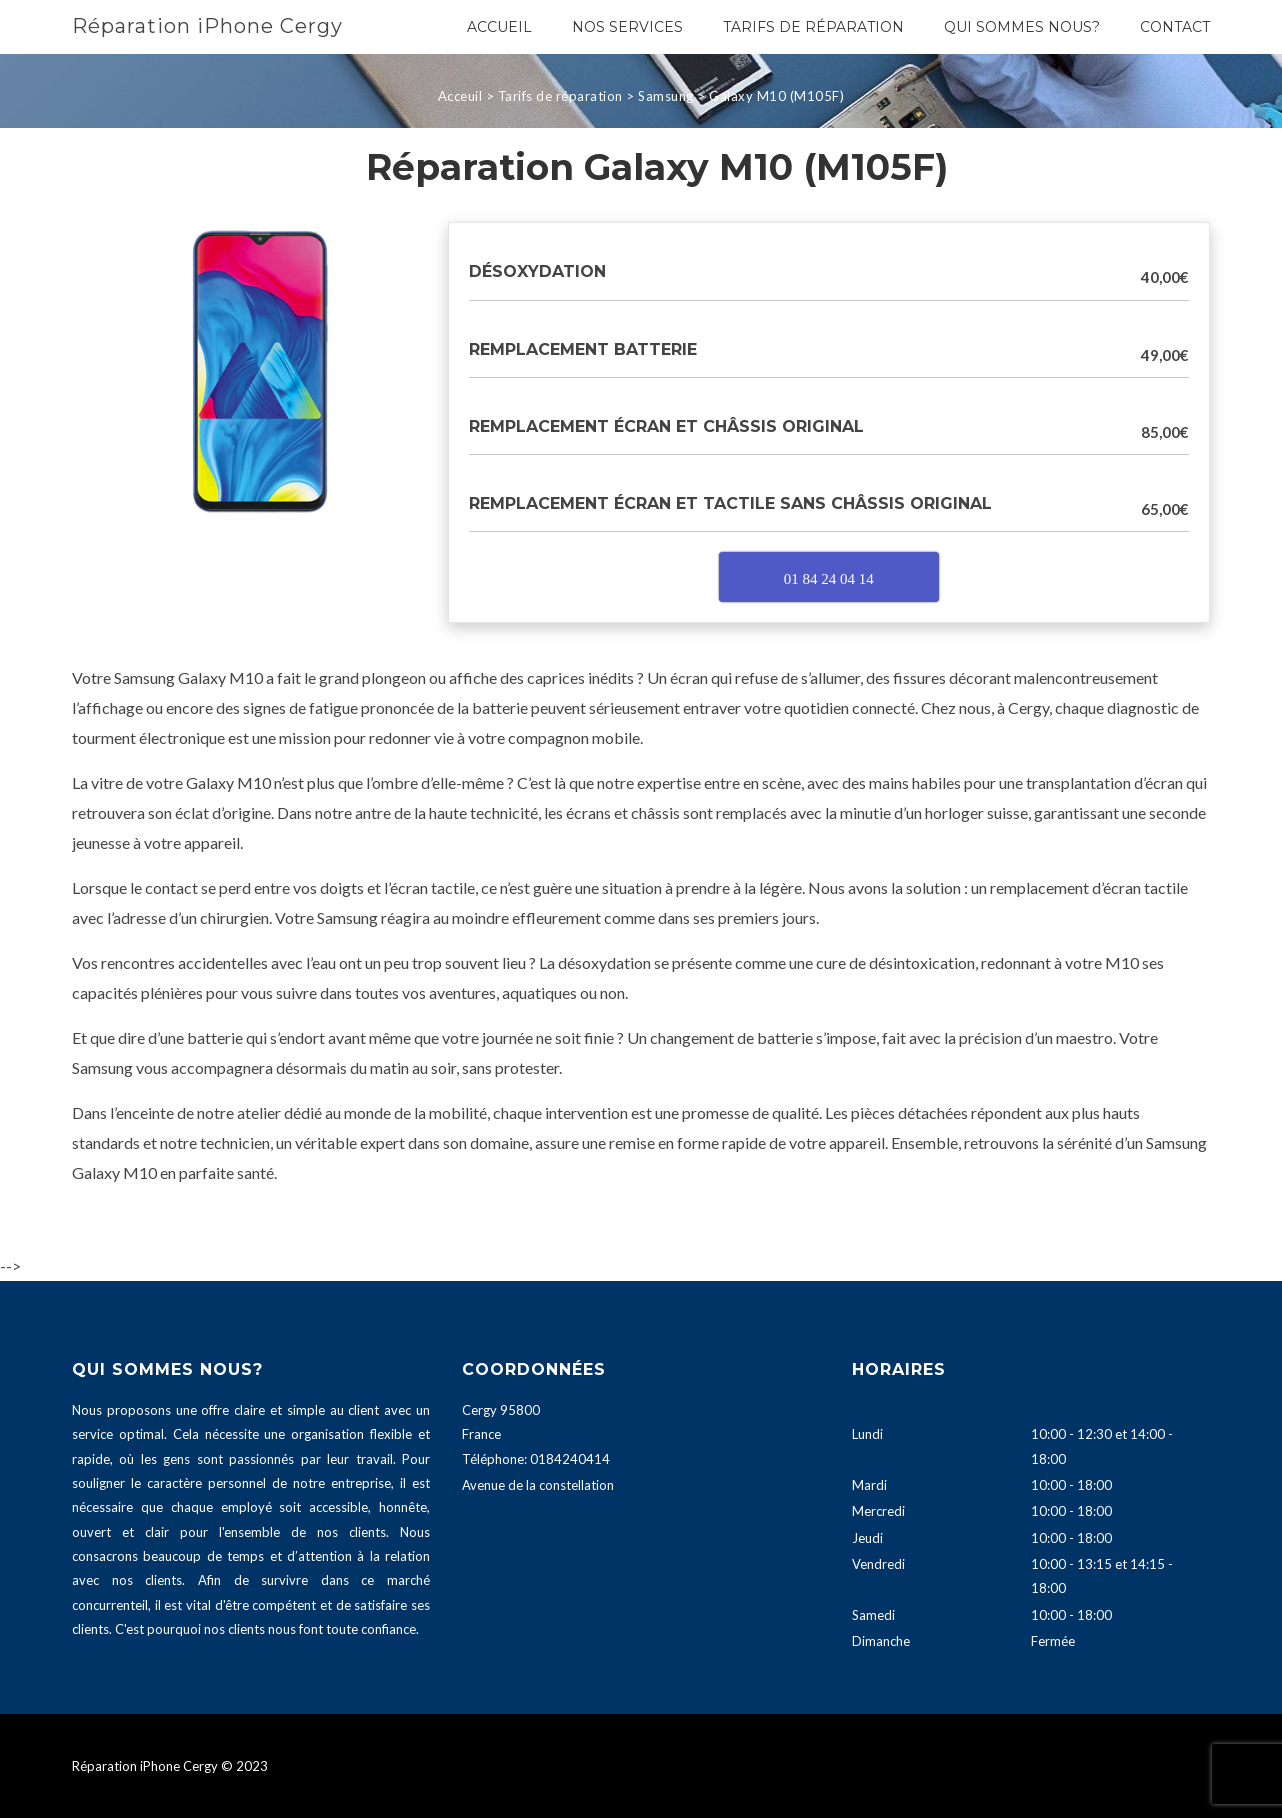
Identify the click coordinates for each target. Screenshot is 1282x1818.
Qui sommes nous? (1022, 27)
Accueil (499, 27)
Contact (1175, 27)
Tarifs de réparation (813, 27)
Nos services (627, 27)
